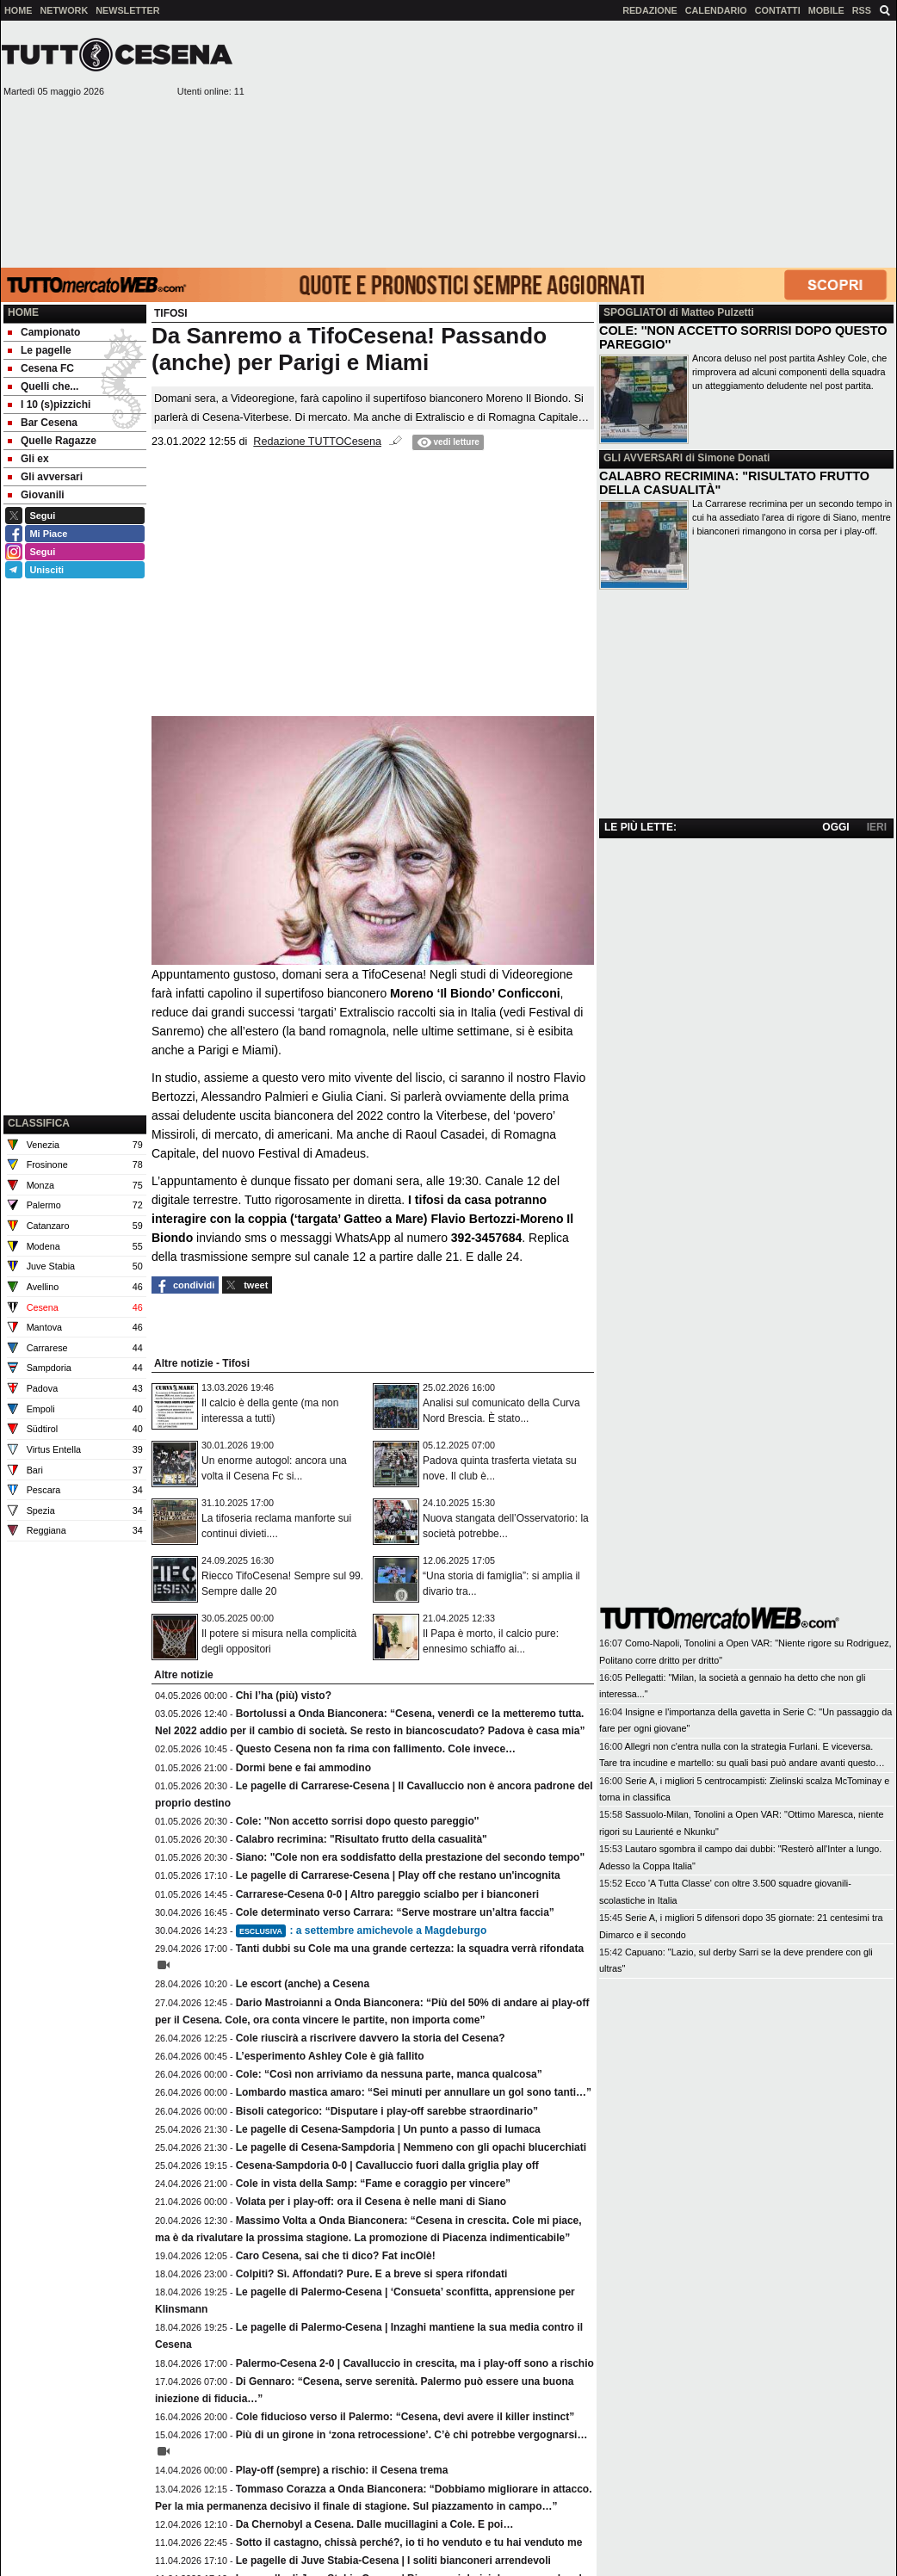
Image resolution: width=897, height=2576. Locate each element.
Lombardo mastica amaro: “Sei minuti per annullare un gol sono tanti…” (413, 2092)
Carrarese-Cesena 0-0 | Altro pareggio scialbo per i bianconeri (387, 1894)
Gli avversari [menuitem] (45, 477)
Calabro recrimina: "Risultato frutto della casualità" (361, 1839)
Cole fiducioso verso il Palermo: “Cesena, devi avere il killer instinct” (405, 2417)
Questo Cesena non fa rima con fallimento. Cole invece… (376, 1749)
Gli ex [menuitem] (28, 459)
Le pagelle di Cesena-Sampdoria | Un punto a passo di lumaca (388, 2129)
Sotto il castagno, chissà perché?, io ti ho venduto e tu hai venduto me (409, 2542)
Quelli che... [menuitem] (43, 386)
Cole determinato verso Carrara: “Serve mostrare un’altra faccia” (395, 1912)
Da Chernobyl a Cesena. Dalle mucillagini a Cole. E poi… (375, 2524)
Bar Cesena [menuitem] (42, 423)
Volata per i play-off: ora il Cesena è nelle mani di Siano (371, 2202)
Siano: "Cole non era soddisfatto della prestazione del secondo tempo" (410, 1857)
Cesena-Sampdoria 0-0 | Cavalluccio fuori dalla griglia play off (387, 2165)
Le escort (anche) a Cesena (302, 1984)
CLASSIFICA (39, 1123)
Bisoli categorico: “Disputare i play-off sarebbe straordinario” (387, 2111)
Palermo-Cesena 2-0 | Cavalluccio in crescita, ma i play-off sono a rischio (415, 2363)
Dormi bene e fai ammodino (303, 1768)
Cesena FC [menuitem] (41, 368)
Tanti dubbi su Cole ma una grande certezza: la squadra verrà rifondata (410, 1949)
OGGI (835, 827)
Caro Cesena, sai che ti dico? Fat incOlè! (336, 2256)
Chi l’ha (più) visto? (283, 1696)
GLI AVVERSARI (643, 458)
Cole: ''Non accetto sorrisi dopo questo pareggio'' (357, 1821)
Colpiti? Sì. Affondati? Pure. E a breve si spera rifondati (372, 2274)
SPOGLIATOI (634, 312)
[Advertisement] (571, 142)
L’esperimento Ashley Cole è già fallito (330, 2056)
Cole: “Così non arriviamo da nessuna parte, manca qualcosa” (389, 2074)
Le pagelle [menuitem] (39, 350)
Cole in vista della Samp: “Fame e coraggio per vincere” (373, 2184)
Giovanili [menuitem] (36, 495)
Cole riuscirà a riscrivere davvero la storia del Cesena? (370, 2038)
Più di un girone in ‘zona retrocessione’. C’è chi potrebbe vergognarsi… (412, 2435)
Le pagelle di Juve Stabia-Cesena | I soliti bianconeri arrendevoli (393, 2560)
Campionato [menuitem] (44, 332)
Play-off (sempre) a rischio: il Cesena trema (342, 2470)
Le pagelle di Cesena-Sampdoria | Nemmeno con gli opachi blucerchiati (411, 2147)
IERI (877, 827)
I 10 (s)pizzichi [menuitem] (49, 404)
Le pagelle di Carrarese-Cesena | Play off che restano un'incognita (398, 1875)
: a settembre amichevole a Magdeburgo (361, 1930)
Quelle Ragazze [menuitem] (52, 441)
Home (23, 312)
